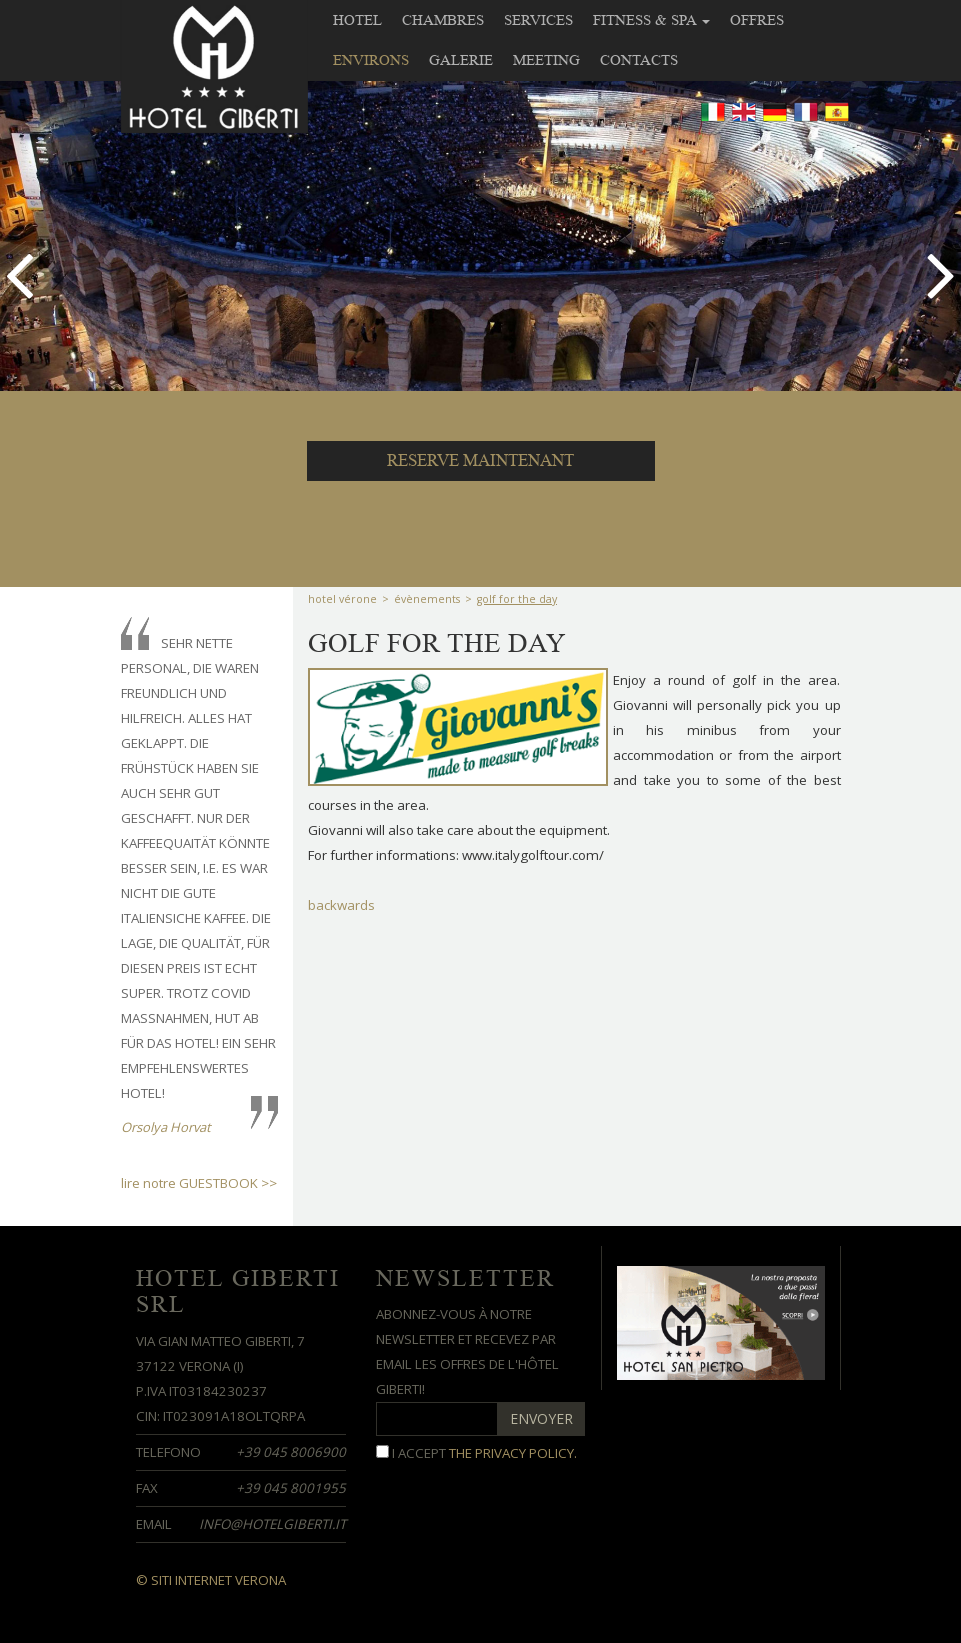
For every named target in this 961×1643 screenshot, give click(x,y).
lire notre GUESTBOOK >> (199, 1183)
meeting (546, 60)
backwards (341, 905)
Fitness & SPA (651, 20)
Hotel (357, 20)
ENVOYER (541, 1418)
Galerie (461, 60)
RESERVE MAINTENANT (480, 460)
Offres (757, 20)
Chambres (443, 20)
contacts (639, 60)
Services (538, 20)
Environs (371, 60)
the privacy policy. (513, 1453)
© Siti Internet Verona (211, 1580)
